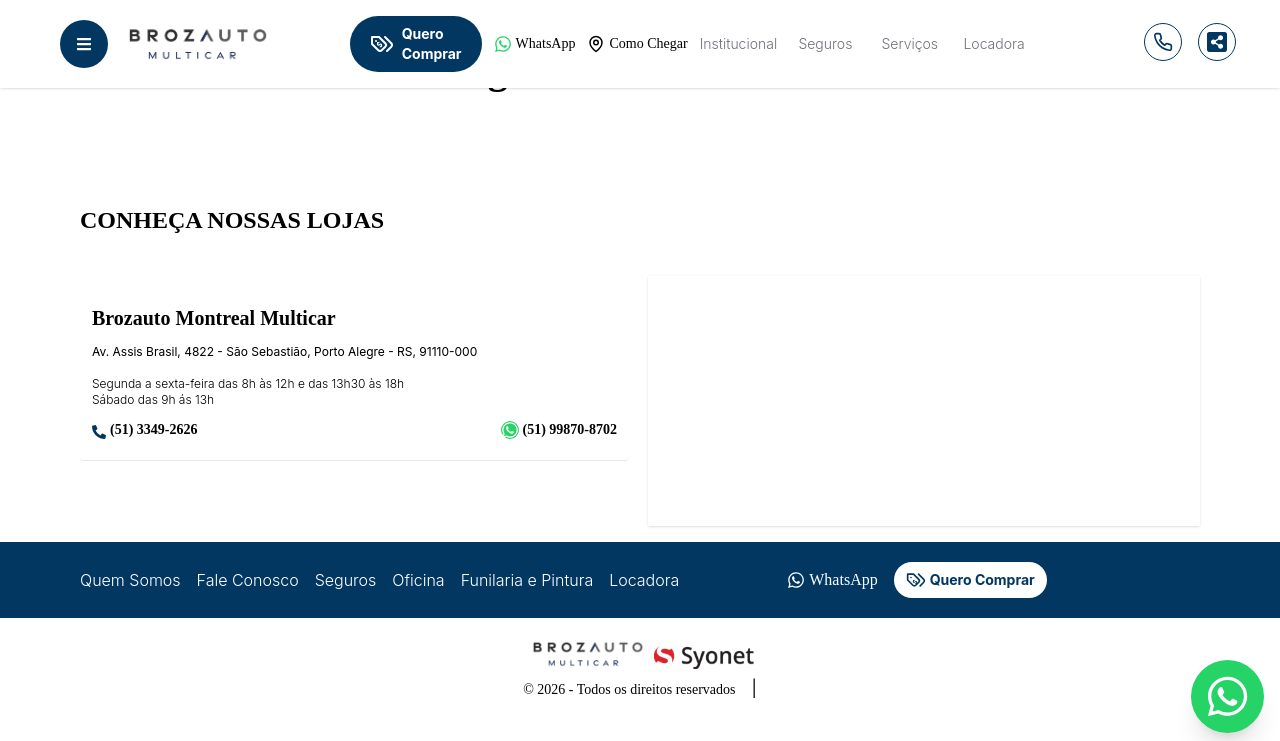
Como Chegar (637, 44)
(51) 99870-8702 (559, 430)
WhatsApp (535, 44)
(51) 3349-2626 (145, 430)
